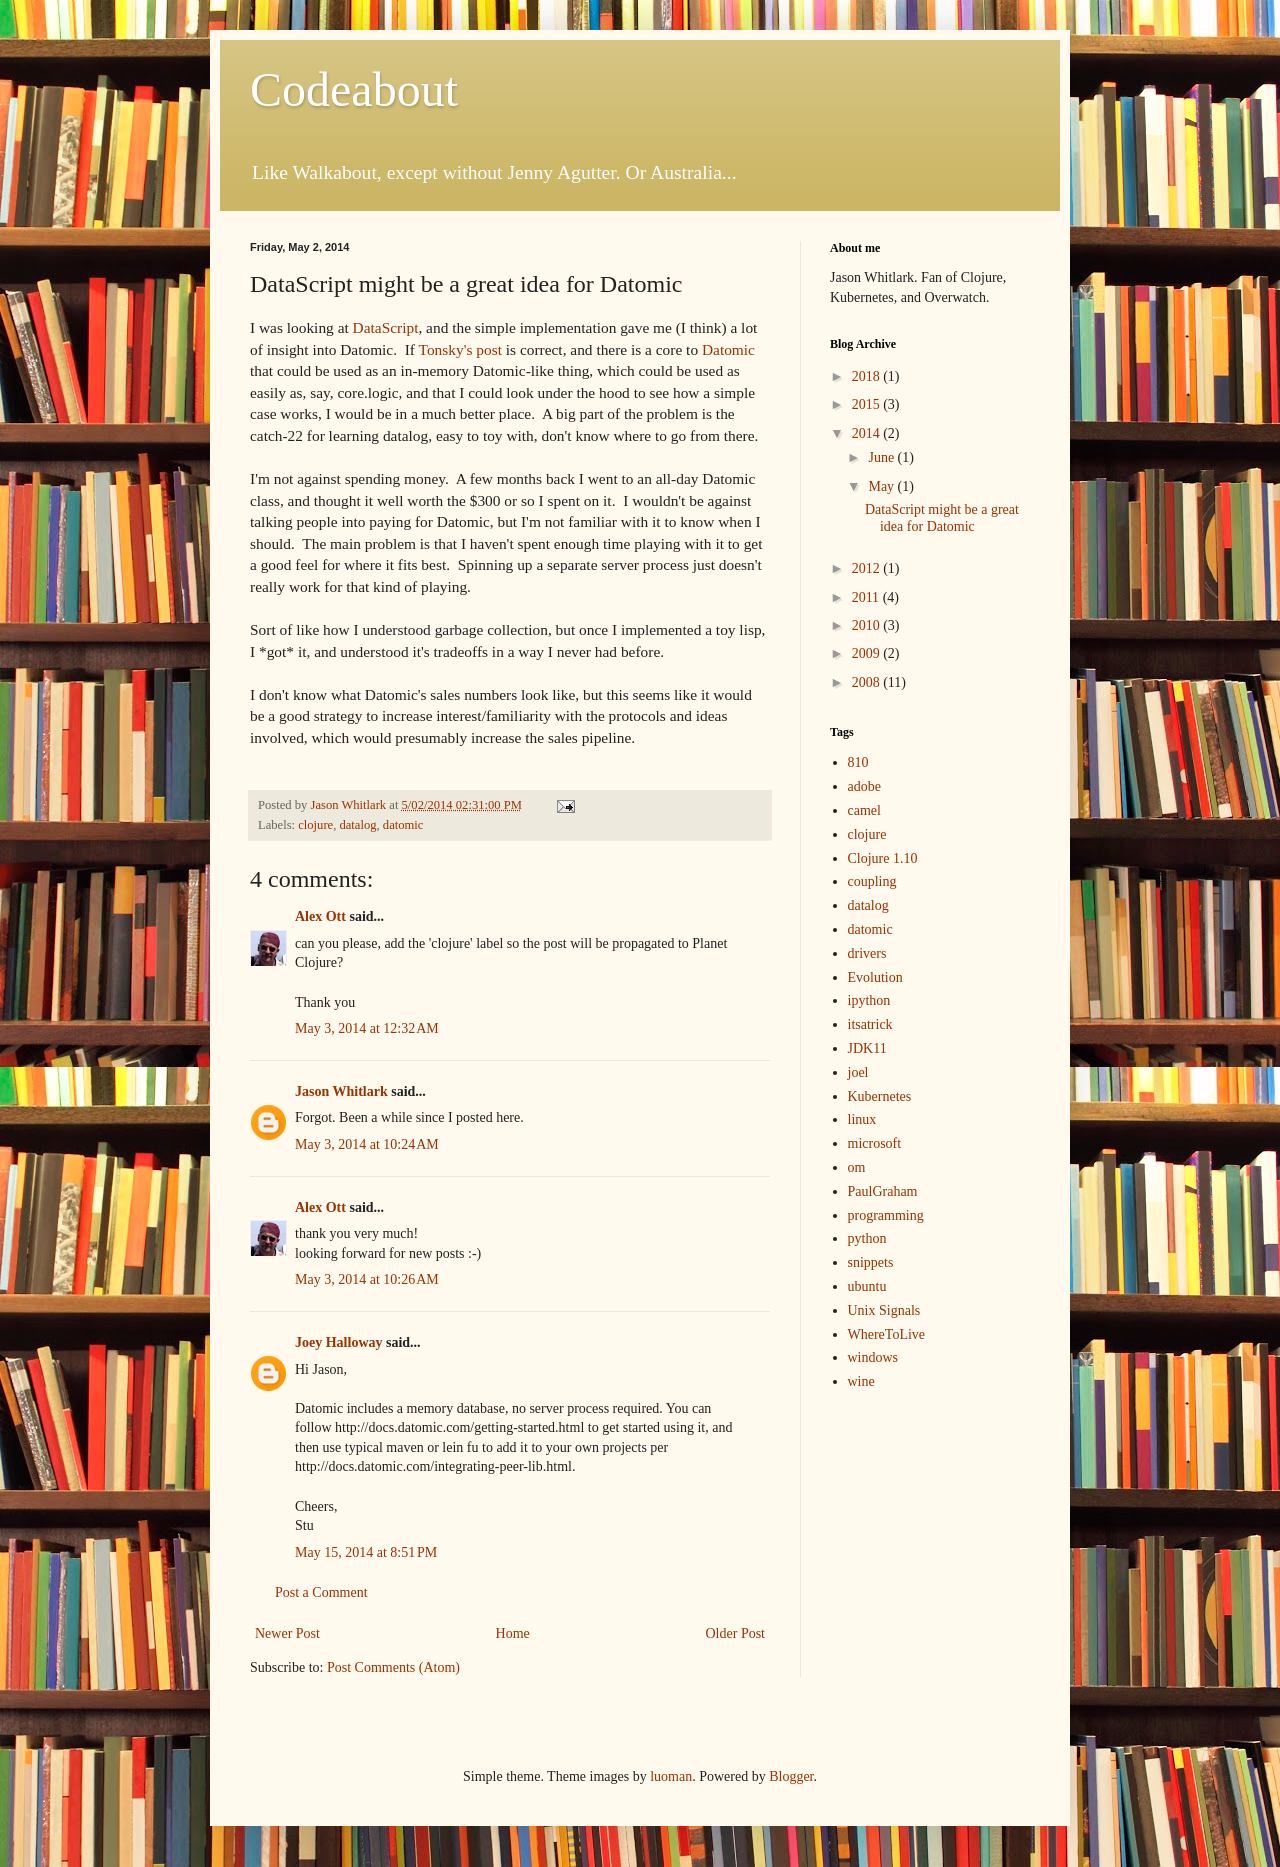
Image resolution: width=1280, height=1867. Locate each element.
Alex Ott (320, 916)
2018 (868, 376)
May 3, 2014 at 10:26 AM (367, 1279)
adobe (864, 786)
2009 (868, 653)
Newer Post (287, 1633)
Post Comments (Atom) (393, 1667)
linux (862, 1119)
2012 (868, 568)
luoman (671, 1776)
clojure (315, 825)
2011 (867, 597)
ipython (869, 1000)
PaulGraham (883, 1191)
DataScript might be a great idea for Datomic (942, 518)
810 (858, 762)
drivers (867, 953)
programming (886, 1215)
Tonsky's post (460, 349)
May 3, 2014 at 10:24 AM (367, 1144)
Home (513, 1633)
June (882, 457)
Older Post (736, 1633)
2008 (868, 682)
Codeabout (354, 89)
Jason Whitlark (341, 1091)
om (857, 1167)
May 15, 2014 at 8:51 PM (366, 1552)
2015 (868, 404)
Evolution (875, 977)
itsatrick (870, 1024)
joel (858, 1072)
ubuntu (867, 1286)
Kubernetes (880, 1096)
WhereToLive (887, 1334)
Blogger (791, 1776)
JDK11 (867, 1048)
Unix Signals (884, 1310)
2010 (868, 625)
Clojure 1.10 (883, 858)
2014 (868, 433)
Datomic (728, 349)
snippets (871, 1262)
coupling (872, 881)
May (882, 486)
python (867, 1238)
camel (864, 810)
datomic (403, 825)
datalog (357, 825)
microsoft (875, 1143)
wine (861, 1381)
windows (873, 1357)
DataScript (386, 327)
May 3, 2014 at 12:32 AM (367, 1028)
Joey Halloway (339, 1342)
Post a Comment (321, 1592)
